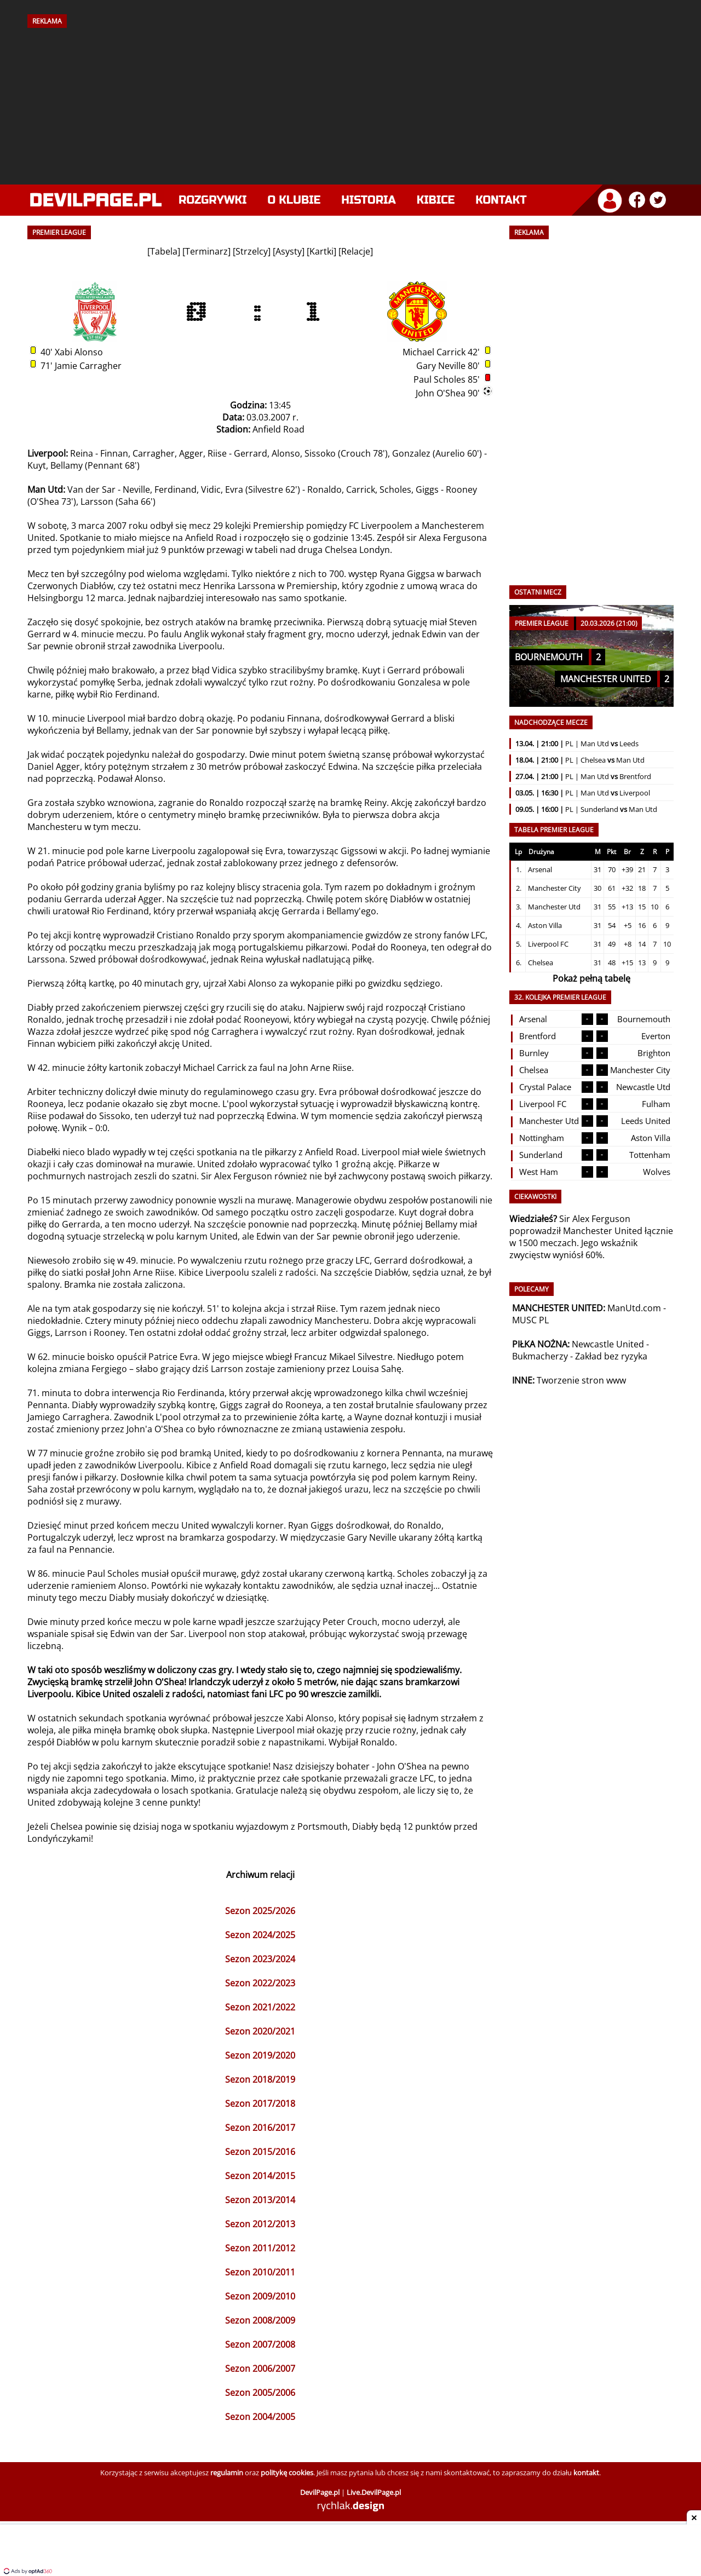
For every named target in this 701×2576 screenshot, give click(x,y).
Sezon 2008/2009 (260, 2320)
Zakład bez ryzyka (611, 1356)
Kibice (436, 200)
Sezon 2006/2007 (260, 2368)
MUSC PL (530, 1320)
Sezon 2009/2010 (260, 2296)
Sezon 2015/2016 (260, 2152)
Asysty (288, 251)
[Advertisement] (350, 102)
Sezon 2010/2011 (260, 2272)
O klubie (294, 200)
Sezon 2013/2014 (260, 2200)
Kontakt (500, 200)
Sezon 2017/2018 (260, 2103)
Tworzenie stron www (581, 1380)
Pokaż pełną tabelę (591, 978)
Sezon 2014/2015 (260, 2176)
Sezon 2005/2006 (260, 2393)
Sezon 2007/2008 (260, 2344)
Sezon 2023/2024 (260, 1959)
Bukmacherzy (540, 1356)
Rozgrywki (213, 200)
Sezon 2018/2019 (260, 2079)
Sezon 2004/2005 (260, 2417)
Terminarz (206, 251)
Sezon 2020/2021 (260, 2031)
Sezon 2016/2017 (260, 2128)
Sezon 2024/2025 (260, 1935)
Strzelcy (251, 251)
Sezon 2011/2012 (260, 2248)
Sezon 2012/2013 (260, 2224)
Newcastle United (608, 1344)
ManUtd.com (634, 1308)
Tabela (163, 251)
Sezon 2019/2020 (260, 2055)
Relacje (355, 251)
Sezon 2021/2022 (260, 2007)
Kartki (321, 251)
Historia (368, 200)
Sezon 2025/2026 (260, 1911)
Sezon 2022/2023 (260, 1983)
